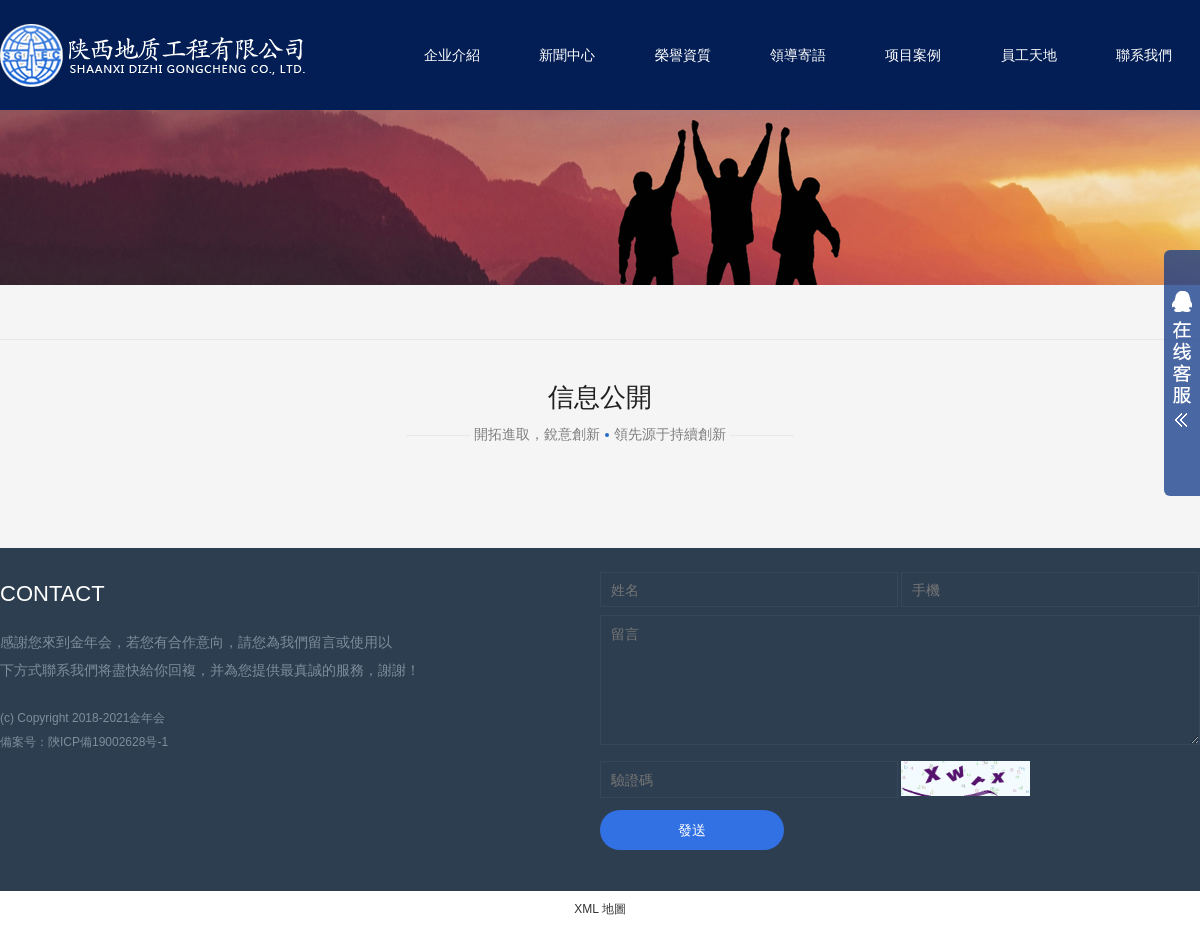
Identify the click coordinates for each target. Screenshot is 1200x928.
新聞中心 (567, 55)
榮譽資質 (683, 55)
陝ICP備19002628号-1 (108, 742)
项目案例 (913, 55)
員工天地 (1029, 55)
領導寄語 (798, 55)
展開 (1182, 364)
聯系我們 (1144, 55)
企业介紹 (452, 55)
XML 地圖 (600, 909)
